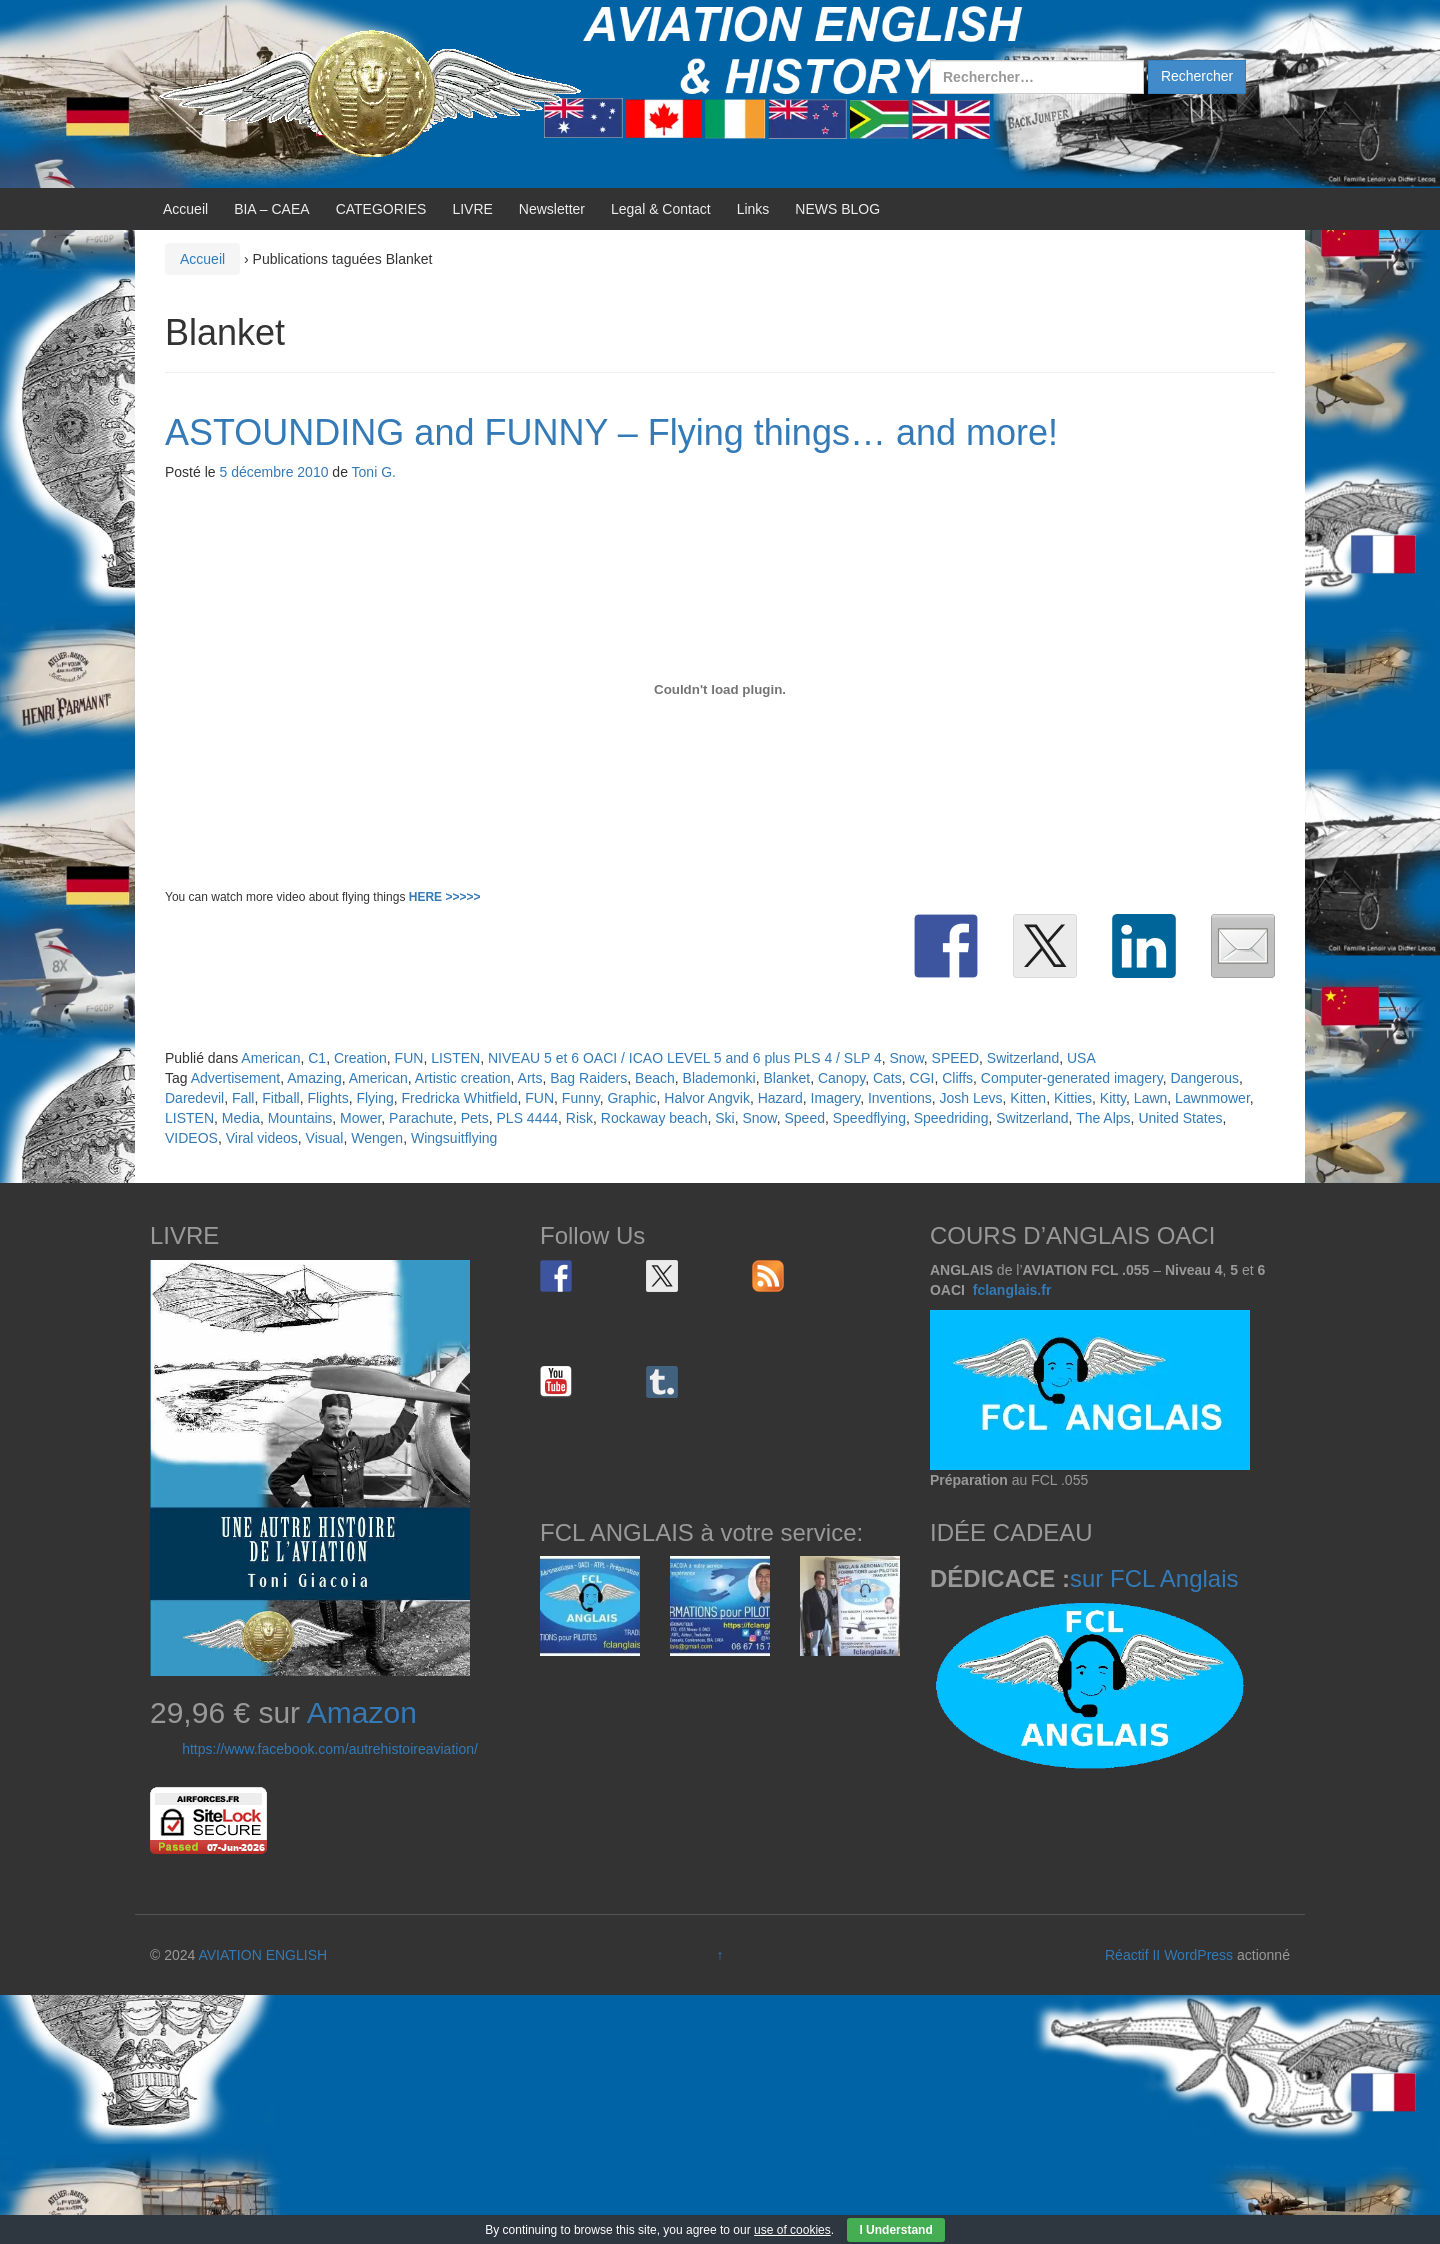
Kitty (1113, 1098)
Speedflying (869, 1118)
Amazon (362, 1712)
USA (1081, 1058)
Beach (655, 1078)
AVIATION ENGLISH (262, 1955)
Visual (325, 1138)
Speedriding (951, 1118)
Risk (579, 1118)
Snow (907, 1058)
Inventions (900, 1098)
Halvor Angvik (707, 1098)
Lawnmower (1212, 1098)
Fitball (280, 1098)
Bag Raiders (588, 1078)
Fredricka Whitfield (460, 1098)
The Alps (1103, 1118)
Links (753, 209)
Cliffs (957, 1078)
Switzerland (1023, 1058)
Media (241, 1118)
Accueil (185, 209)
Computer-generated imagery (1072, 1078)
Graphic (631, 1098)
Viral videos (262, 1138)
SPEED (955, 1058)
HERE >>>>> (445, 897)
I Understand (895, 2230)
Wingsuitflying (454, 1138)
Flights (327, 1098)
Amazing (314, 1078)
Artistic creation (463, 1078)
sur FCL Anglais (1154, 1578)
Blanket (786, 1078)
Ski (724, 1118)
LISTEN (455, 1058)
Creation (360, 1058)
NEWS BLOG (837, 209)
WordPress (1198, 1955)
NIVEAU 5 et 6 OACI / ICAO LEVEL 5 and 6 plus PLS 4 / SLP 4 (685, 1058)
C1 (317, 1058)
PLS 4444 (528, 1118)
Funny (581, 1098)
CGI (922, 1078)
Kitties (1073, 1098)
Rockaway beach (654, 1118)
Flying (374, 1098)
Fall (243, 1098)
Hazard (780, 1098)
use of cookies (792, 2230)
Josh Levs (971, 1098)
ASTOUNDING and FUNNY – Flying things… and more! (611, 432)
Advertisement (235, 1078)
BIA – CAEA (271, 209)
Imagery (836, 1098)
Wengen (377, 1138)
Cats (887, 1078)
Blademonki (719, 1078)
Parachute (421, 1118)
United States (1180, 1118)
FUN (409, 1058)
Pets (475, 1118)
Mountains (300, 1118)
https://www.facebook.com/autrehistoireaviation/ (330, 1749)
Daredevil (194, 1098)
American (270, 1058)
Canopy (841, 1078)
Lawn (1150, 1098)
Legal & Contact (661, 209)
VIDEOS (191, 1138)
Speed (804, 1118)
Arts (530, 1078)
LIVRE (472, 209)
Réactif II (1132, 1955)
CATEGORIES (381, 209)
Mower (360, 1118)
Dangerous (1204, 1078)
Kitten (1028, 1098)
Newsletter (552, 209)
